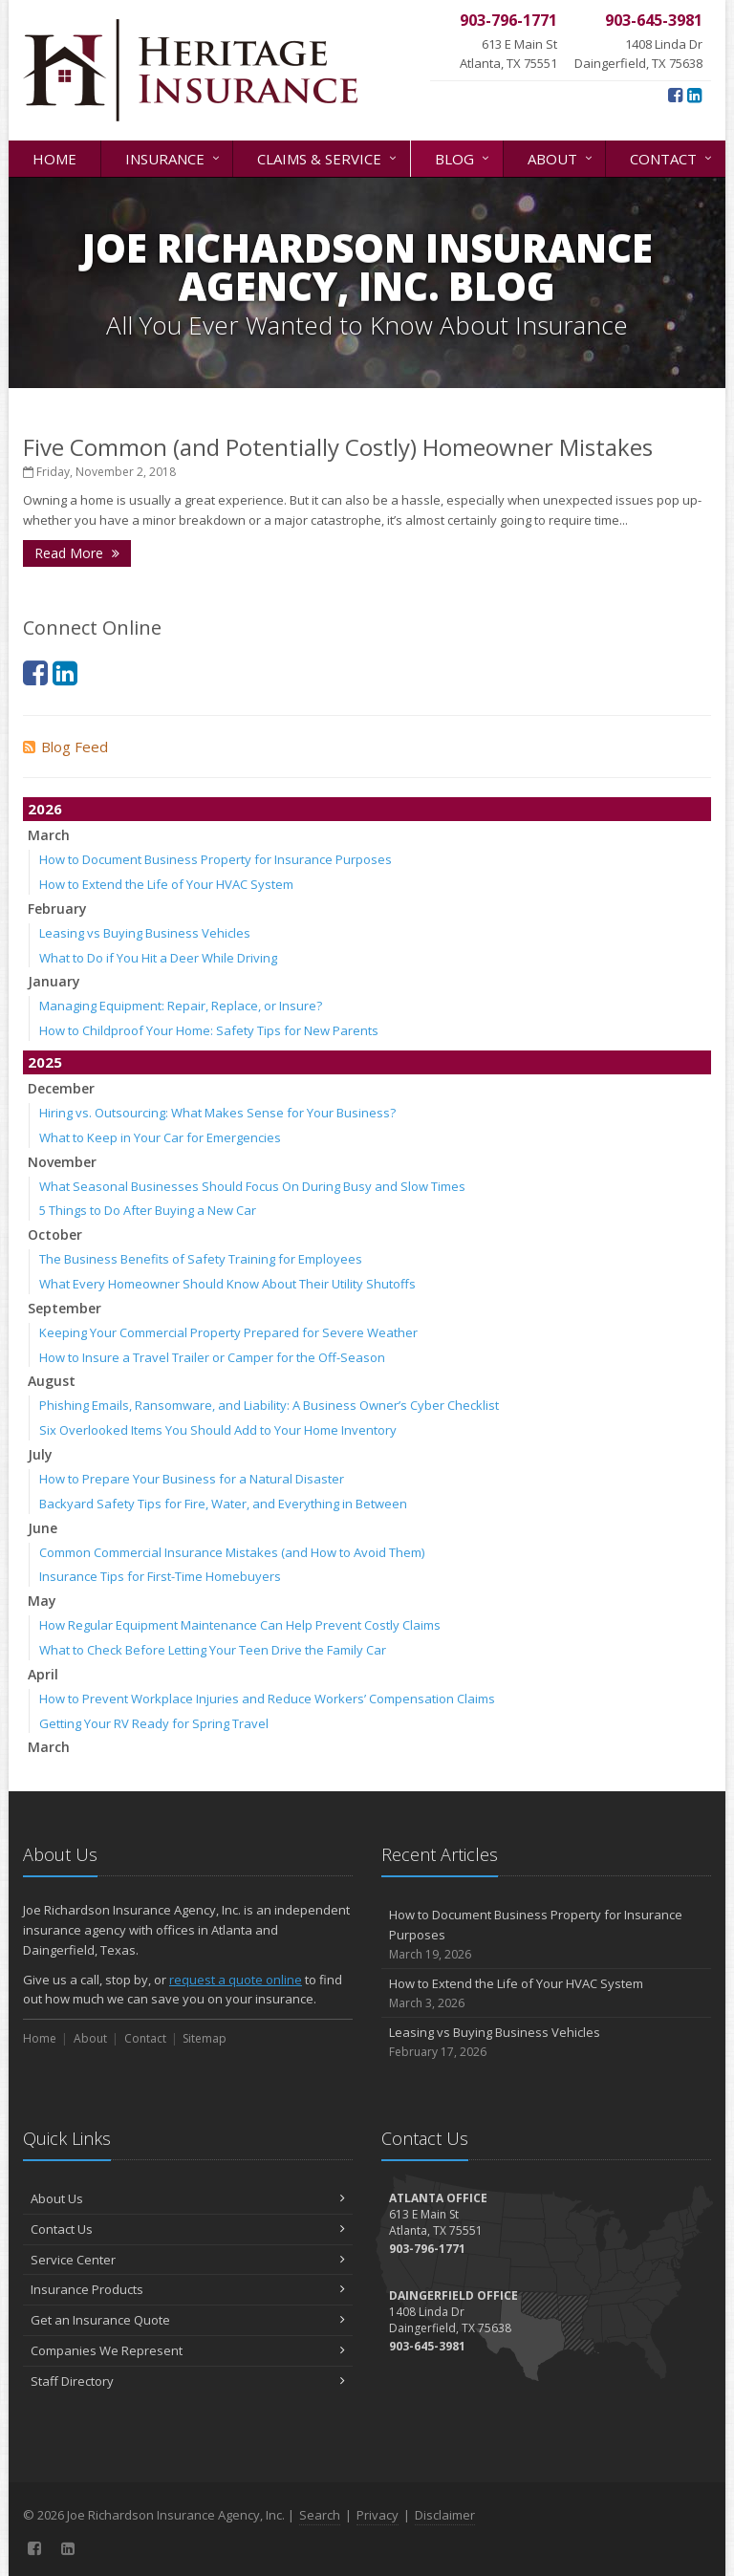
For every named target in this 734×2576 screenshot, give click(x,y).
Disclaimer (445, 2514)
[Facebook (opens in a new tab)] (675, 94)
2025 (45, 1062)
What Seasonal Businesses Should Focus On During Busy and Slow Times (252, 1186)
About (561, 157)
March (49, 835)
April (43, 1674)
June (42, 1528)
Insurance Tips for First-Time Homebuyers (160, 1576)
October (55, 1234)
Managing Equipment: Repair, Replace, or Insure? (180, 1005)
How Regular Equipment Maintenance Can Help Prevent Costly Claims (240, 1625)
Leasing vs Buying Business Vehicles (144, 933)
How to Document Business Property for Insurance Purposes (215, 859)
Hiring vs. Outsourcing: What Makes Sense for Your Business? (217, 1112)
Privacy (377, 2514)
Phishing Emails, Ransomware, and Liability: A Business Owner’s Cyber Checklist (269, 1405)
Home (54, 158)
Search (319, 2514)
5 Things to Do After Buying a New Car (147, 1210)
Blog (463, 157)
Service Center (188, 2259)
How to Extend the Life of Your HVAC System (166, 884)
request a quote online (235, 1979)
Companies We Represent (188, 2350)
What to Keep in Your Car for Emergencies (160, 1137)
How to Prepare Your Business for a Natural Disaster (191, 1478)
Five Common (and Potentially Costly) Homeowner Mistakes (338, 447)
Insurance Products (188, 2289)
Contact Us (188, 2229)
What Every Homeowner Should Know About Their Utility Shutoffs (227, 1283)
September (64, 1308)
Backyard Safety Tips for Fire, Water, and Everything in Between (223, 1503)
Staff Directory (188, 2381)
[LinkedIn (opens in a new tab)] (694, 94)
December (61, 1088)
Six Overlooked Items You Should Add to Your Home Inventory (218, 1430)
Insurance (174, 157)
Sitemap (205, 2038)
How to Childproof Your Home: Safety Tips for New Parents (208, 1030)
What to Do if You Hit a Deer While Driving (158, 957)
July (40, 1454)
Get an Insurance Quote (188, 2319)
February (57, 908)
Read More (76, 553)
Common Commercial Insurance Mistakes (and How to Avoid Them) (231, 1552)
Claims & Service (328, 157)
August (52, 1381)
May (42, 1600)
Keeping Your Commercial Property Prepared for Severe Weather (228, 1332)
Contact (672, 157)
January (54, 981)
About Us (188, 2198)
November (62, 1162)
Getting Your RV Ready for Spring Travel (154, 1723)
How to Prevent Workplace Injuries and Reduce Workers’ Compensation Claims (267, 1698)
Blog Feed (65, 746)
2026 (45, 808)
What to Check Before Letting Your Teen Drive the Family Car (212, 1649)
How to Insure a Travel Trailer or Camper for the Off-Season (212, 1357)
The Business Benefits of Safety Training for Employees (200, 1258)
